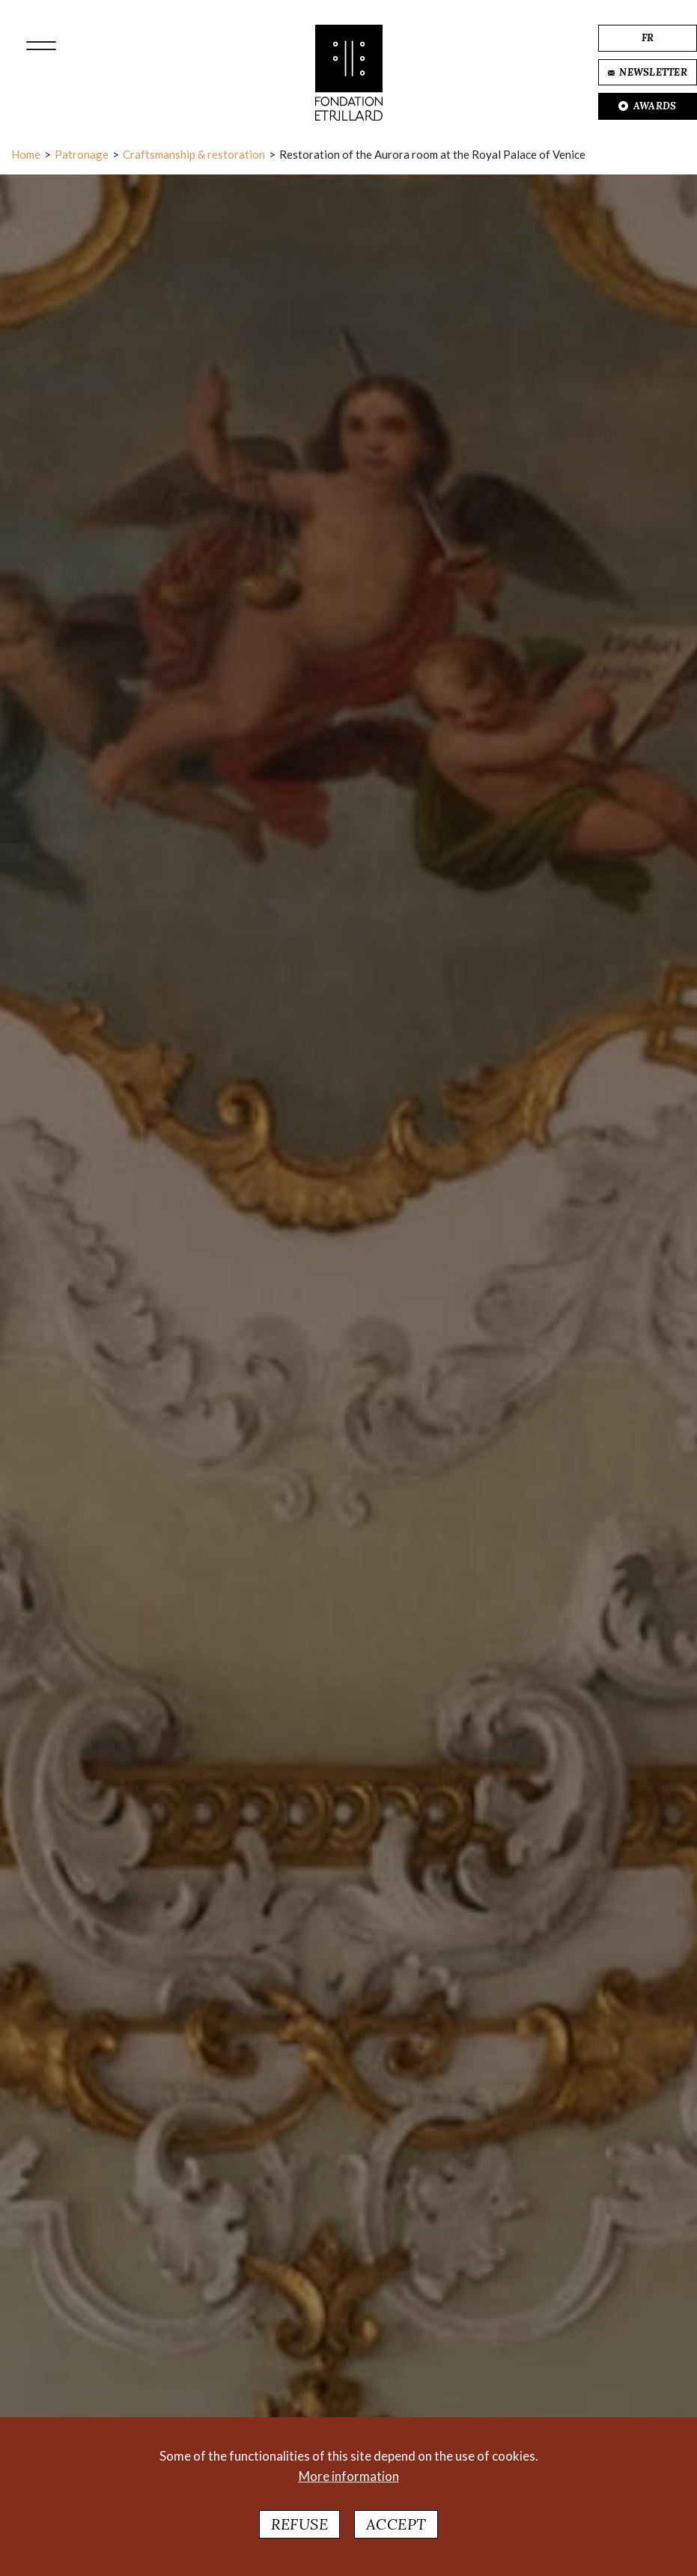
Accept (396, 2524)
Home (25, 154)
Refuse (299, 2524)
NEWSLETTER (647, 72)
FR (648, 37)
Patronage (82, 154)
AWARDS (647, 106)
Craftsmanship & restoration (194, 154)
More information (349, 2476)
